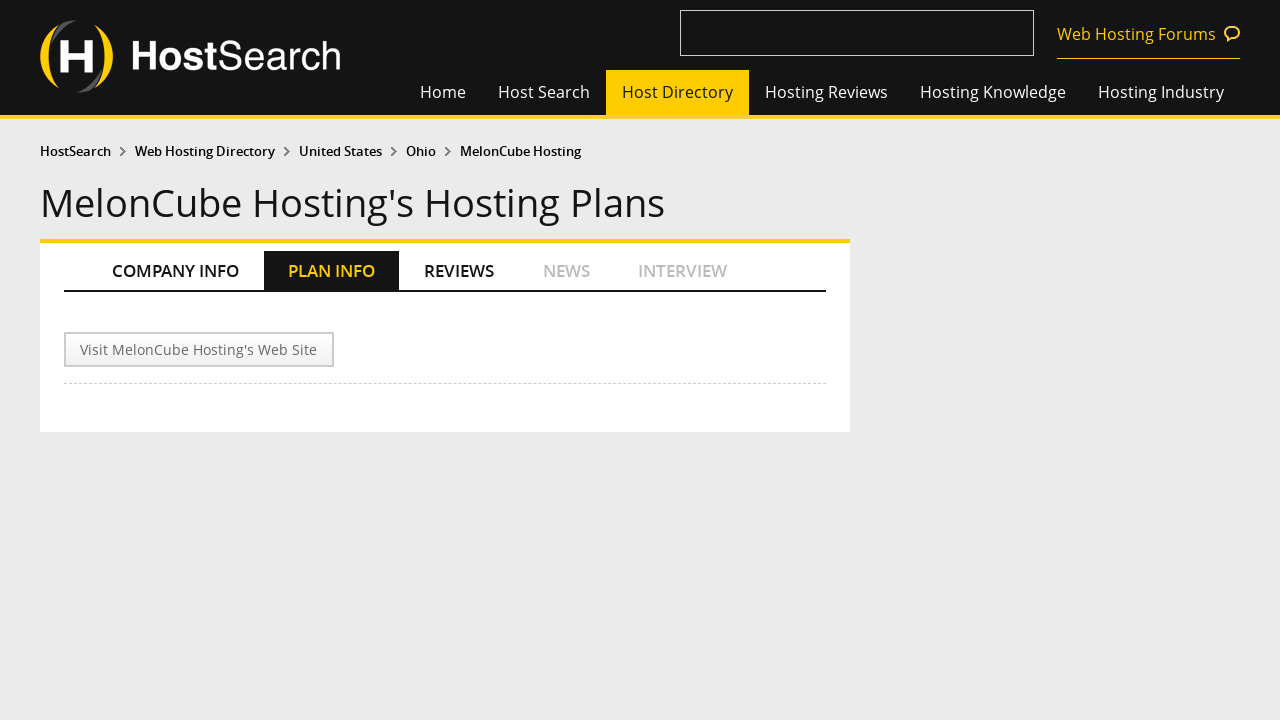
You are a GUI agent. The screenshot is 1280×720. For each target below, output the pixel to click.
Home (443, 92)
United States (340, 151)
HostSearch (75, 151)
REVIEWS (459, 270)
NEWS (566, 270)
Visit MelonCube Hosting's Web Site (198, 349)
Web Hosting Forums (1136, 34)
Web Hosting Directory (205, 151)
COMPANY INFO (175, 270)
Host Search (544, 92)
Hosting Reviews (826, 92)
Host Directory (677, 92)
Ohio (421, 151)
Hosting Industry (1161, 92)
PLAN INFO (331, 270)
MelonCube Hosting (520, 151)
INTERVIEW (682, 270)
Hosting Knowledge (993, 92)
